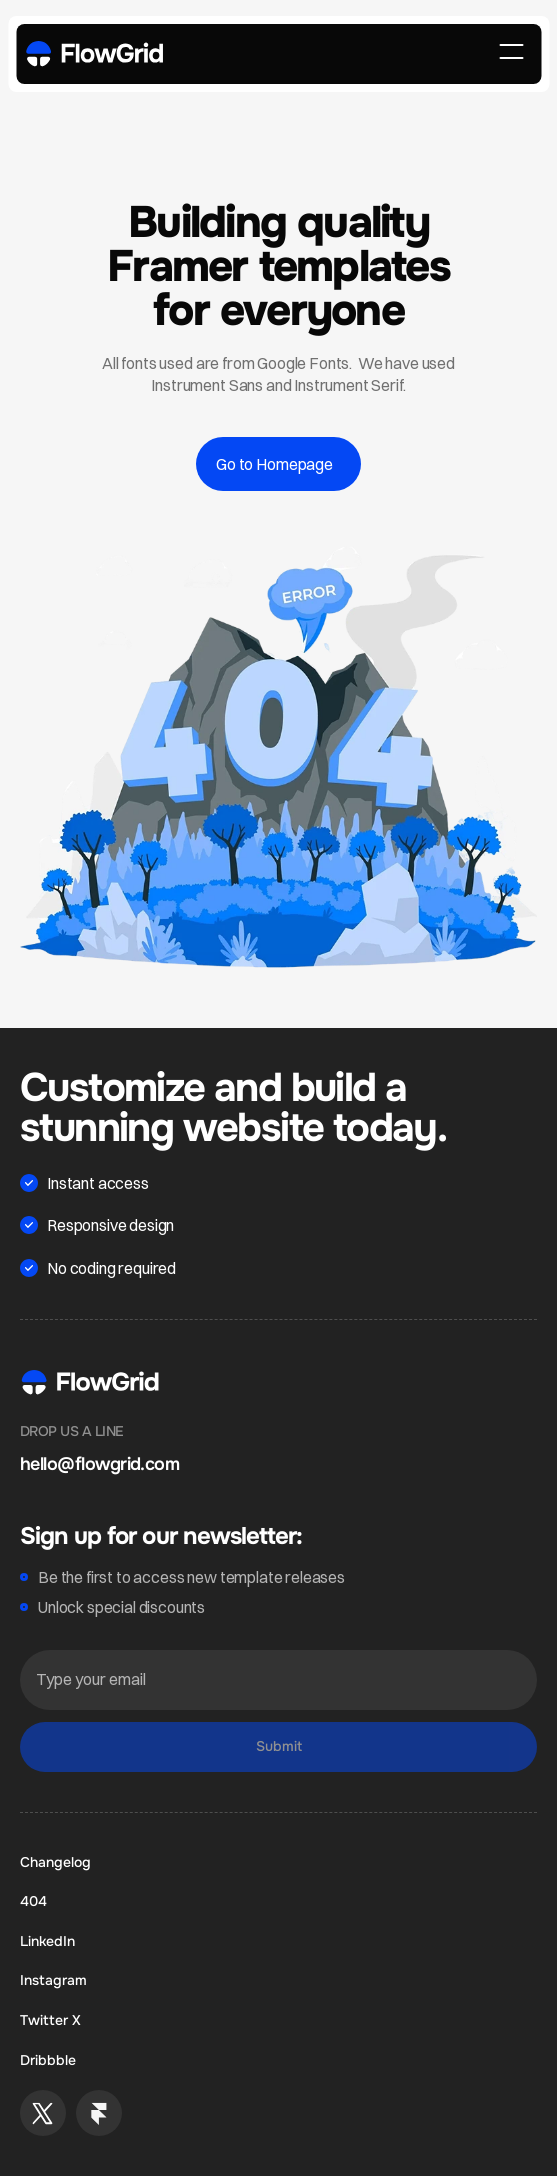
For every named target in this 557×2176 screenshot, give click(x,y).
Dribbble (48, 2060)
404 (33, 1901)
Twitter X (50, 2020)
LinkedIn (47, 1941)
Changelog (55, 1862)
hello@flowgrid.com (99, 1464)
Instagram (53, 1980)
